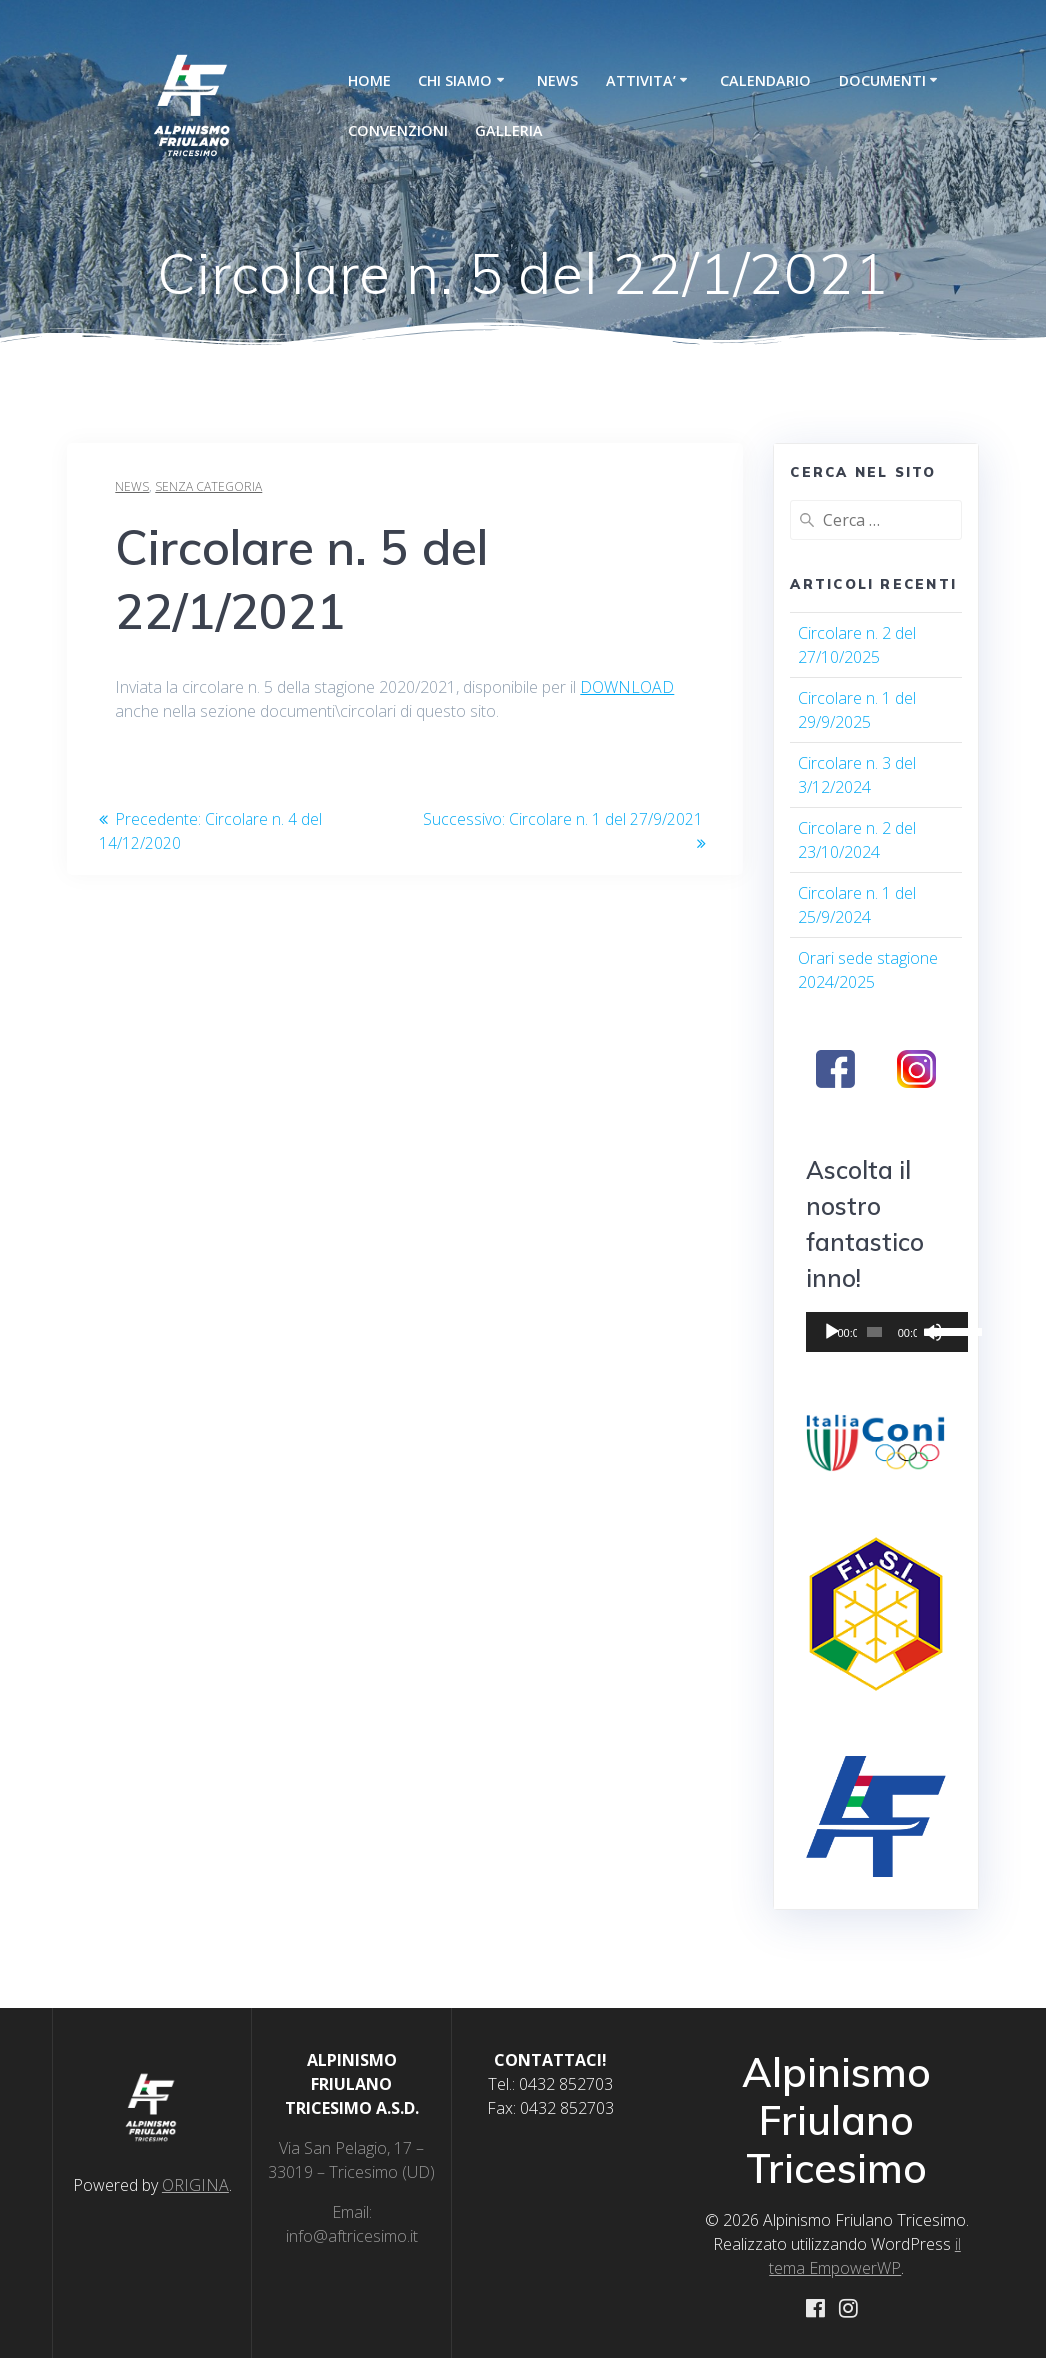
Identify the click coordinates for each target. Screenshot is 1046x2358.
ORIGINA (195, 2184)
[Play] (832, 1332)
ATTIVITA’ (641, 80)
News (132, 486)
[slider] (866, 1332)
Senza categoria (208, 486)
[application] (875, 1332)
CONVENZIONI (398, 130)
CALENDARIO (765, 80)
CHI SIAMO (455, 80)
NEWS (557, 80)
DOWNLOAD (627, 687)
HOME (369, 80)
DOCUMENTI (882, 80)
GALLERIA (509, 130)
